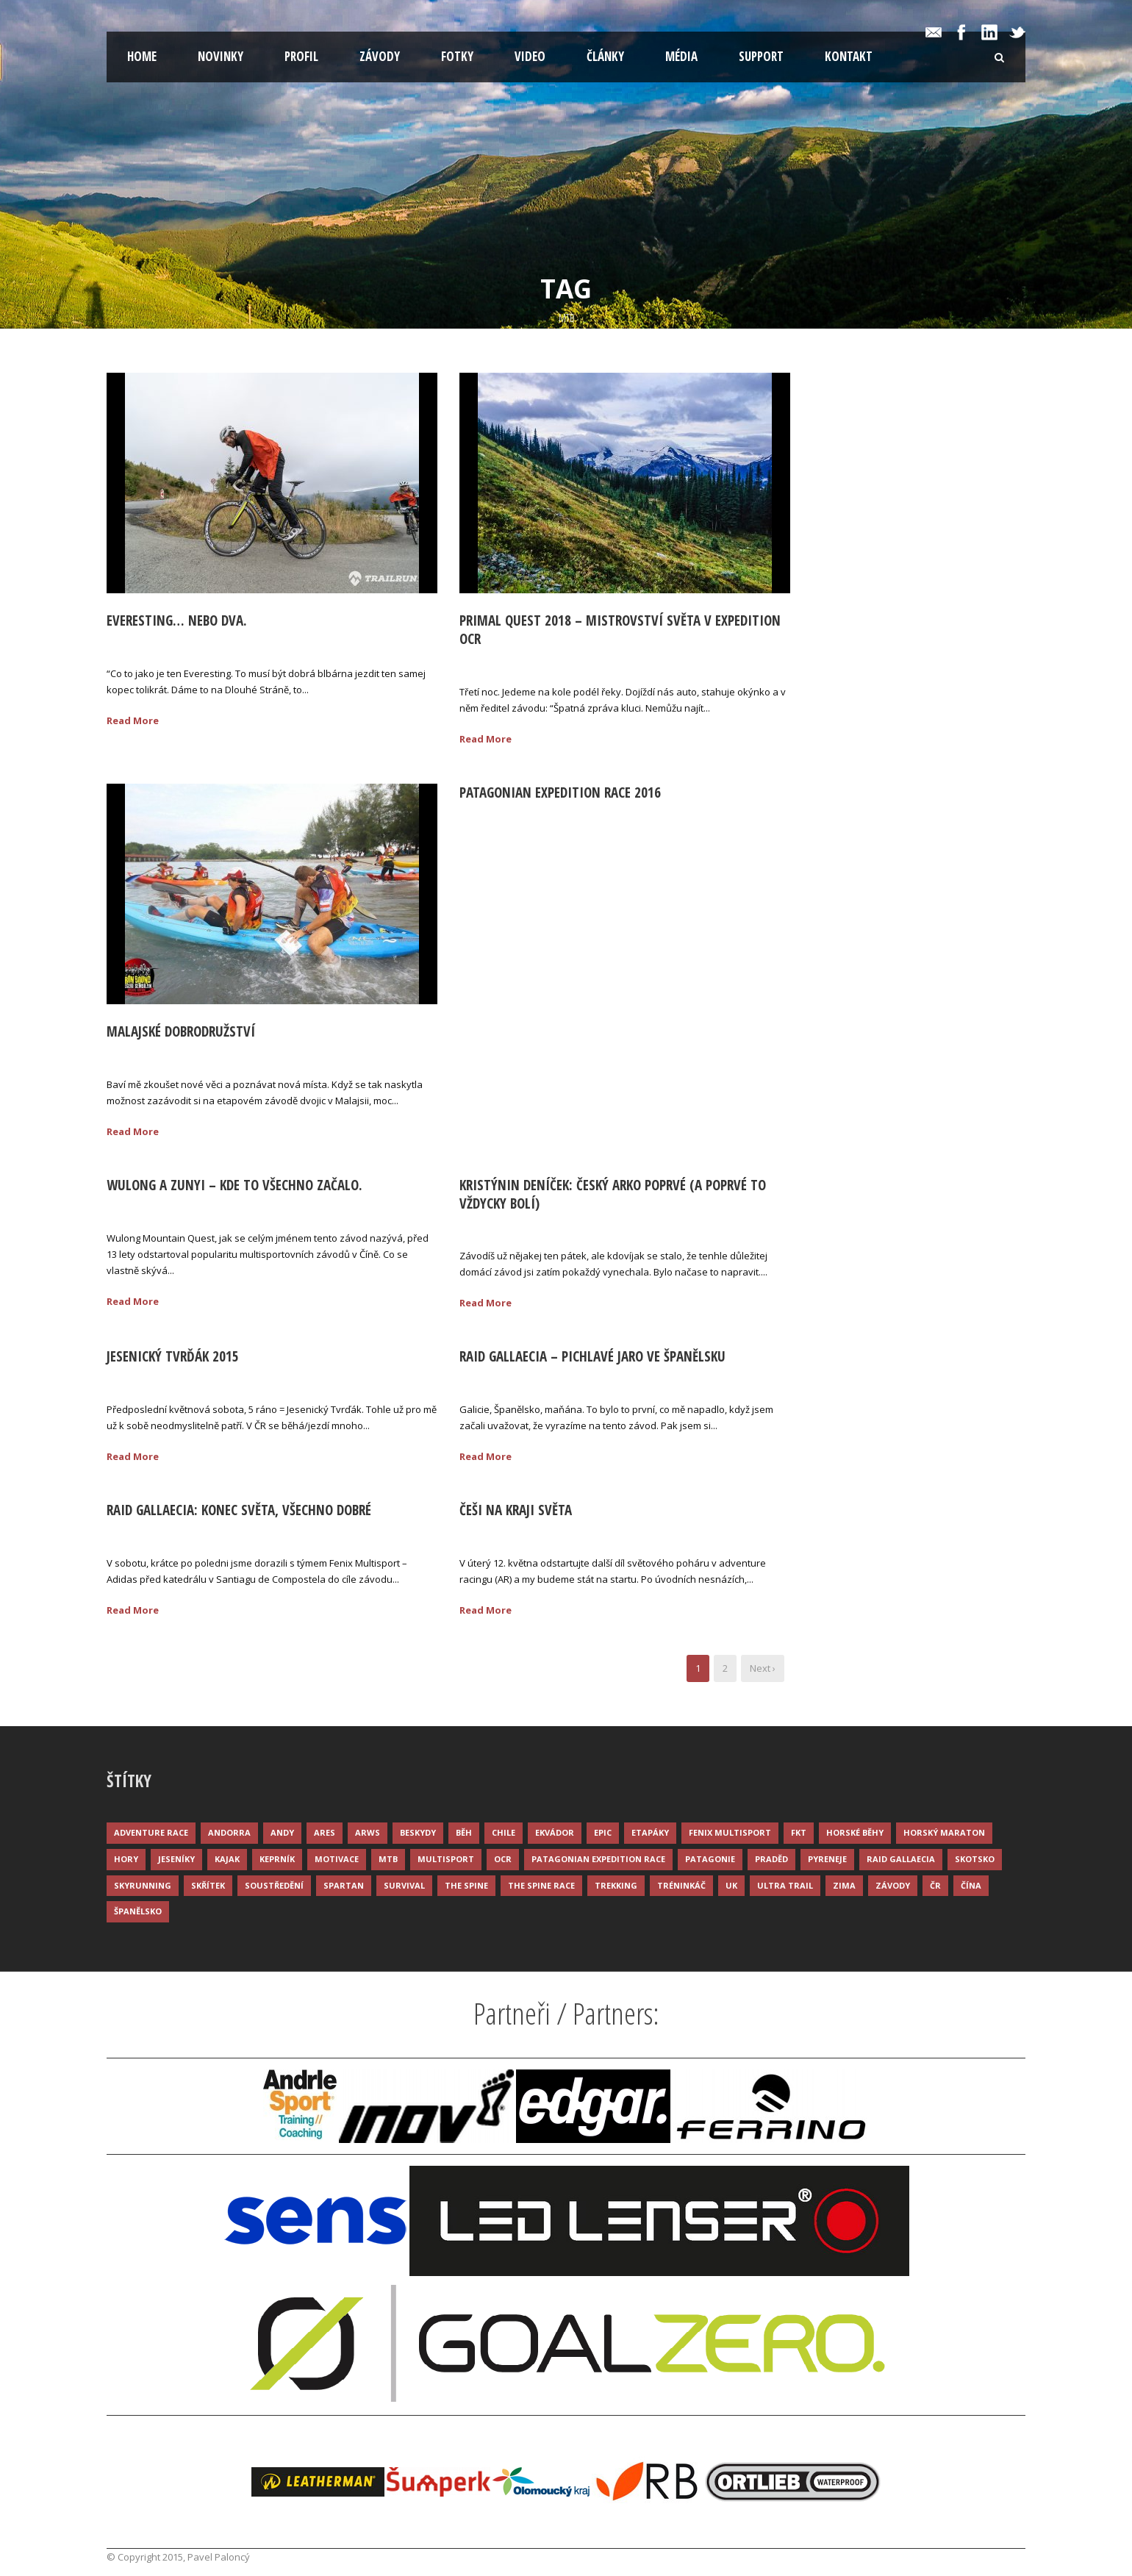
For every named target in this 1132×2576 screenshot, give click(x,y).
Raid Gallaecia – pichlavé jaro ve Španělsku (592, 1356)
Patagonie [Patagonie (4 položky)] (710, 1858)
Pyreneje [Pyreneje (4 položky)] (827, 1858)
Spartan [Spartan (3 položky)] (343, 1885)
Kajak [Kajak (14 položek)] (227, 1858)
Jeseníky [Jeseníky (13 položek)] (176, 1858)
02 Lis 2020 (147, 644)
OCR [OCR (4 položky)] (503, 1858)
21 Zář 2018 (502, 662)
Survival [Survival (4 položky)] (404, 1885)
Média (681, 56)
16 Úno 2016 (504, 816)
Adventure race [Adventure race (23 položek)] (151, 1832)
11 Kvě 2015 (503, 1533)
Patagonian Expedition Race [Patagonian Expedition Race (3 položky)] (598, 1858)
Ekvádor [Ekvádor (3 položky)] (554, 1832)
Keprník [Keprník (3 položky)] (277, 1858)
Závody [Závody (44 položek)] (892, 1885)
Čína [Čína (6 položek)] (971, 1885)
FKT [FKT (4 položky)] (798, 1832)
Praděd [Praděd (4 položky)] (771, 1858)
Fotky (457, 56)
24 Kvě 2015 (503, 1380)
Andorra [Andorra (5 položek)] (229, 1832)
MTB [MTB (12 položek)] (388, 1858)
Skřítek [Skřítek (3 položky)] (208, 1885)
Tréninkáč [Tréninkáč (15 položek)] (681, 1885)
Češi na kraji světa (515, 1510)
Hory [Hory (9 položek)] (126, 1858)
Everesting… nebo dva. (177, 620)
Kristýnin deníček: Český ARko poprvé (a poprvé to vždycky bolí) (612, 1194)
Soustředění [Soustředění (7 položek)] (274, 1885)
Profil (301, 56)
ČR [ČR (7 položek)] (935, 1885)
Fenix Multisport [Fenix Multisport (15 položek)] (730, 1832)
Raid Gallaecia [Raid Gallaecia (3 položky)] (901, 1858)
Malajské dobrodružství (181, 1031)
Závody (379, 56)
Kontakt (849, 56)
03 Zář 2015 (502, 1226)
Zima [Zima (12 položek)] (844, 1885)
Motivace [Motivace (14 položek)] (337, 1858)
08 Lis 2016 (147, 1055)
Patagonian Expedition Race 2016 (560, 792)
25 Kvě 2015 (150, 1380)
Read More (133, 720)
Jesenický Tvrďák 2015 (173, 1356)
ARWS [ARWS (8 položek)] (367, 1832)
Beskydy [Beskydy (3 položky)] (418, 1832)
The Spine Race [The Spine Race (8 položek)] (541, 1885)
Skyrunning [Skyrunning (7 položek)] (142, 1885)
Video (530, 56)
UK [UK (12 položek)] (731, 1885)
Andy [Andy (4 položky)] (282, 1832)
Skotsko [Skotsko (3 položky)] (975, 1858)
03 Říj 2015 (147, 1208)
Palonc (215, 644)
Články (605, 56)
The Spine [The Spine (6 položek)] (466, 1885)
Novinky (220, 56)
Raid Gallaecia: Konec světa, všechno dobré (239, 1510)
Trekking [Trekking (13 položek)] (616, 1885)
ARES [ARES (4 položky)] (324, 1832)
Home (142, 56)
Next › (762, 1668)
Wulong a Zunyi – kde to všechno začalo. (234, 1185)
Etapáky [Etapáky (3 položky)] (650, 1832)
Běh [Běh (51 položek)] (464, 1832)
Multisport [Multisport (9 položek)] (446, 1858)
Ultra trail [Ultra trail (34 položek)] (785, 1885)
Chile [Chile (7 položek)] (503, 1832)
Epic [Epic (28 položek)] (603, 1832)
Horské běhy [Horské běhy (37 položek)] (855, 1832)
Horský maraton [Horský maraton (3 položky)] (944, 1832)
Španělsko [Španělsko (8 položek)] (138, 1911)
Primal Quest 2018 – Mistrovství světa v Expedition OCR (620, 629)
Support (761, 56)
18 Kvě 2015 (150, 1533)
